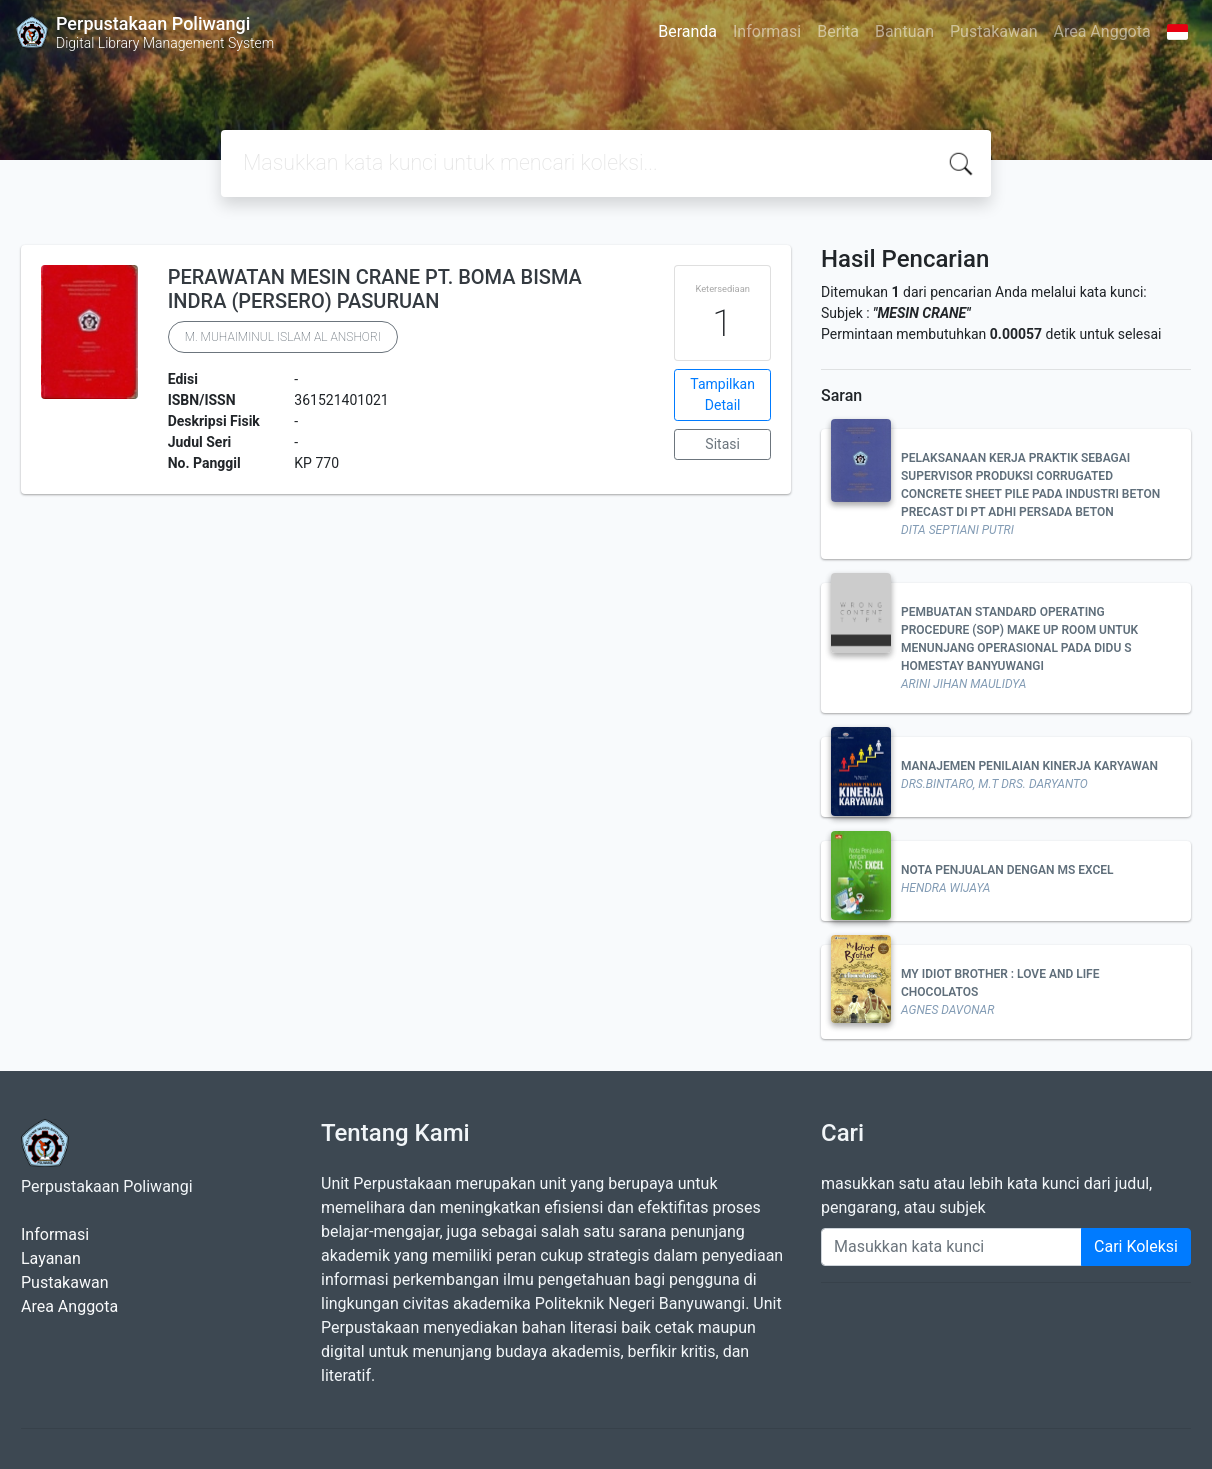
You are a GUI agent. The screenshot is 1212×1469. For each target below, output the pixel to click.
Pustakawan (993, 31)
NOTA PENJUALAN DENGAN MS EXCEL (1007, 870)
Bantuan (904, 31)
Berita (838, 31)
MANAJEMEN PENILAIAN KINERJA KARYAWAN (1029, 766)
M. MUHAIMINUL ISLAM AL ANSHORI (283, 337)
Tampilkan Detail (722, 394)
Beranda (687, 31)
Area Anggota (1102, 31)
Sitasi (722, 444)
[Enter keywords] (951, 1247)
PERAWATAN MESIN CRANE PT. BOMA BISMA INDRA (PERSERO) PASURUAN (375, 289)
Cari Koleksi (1136, 1246)
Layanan (51, 1258)
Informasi (767, 31)
